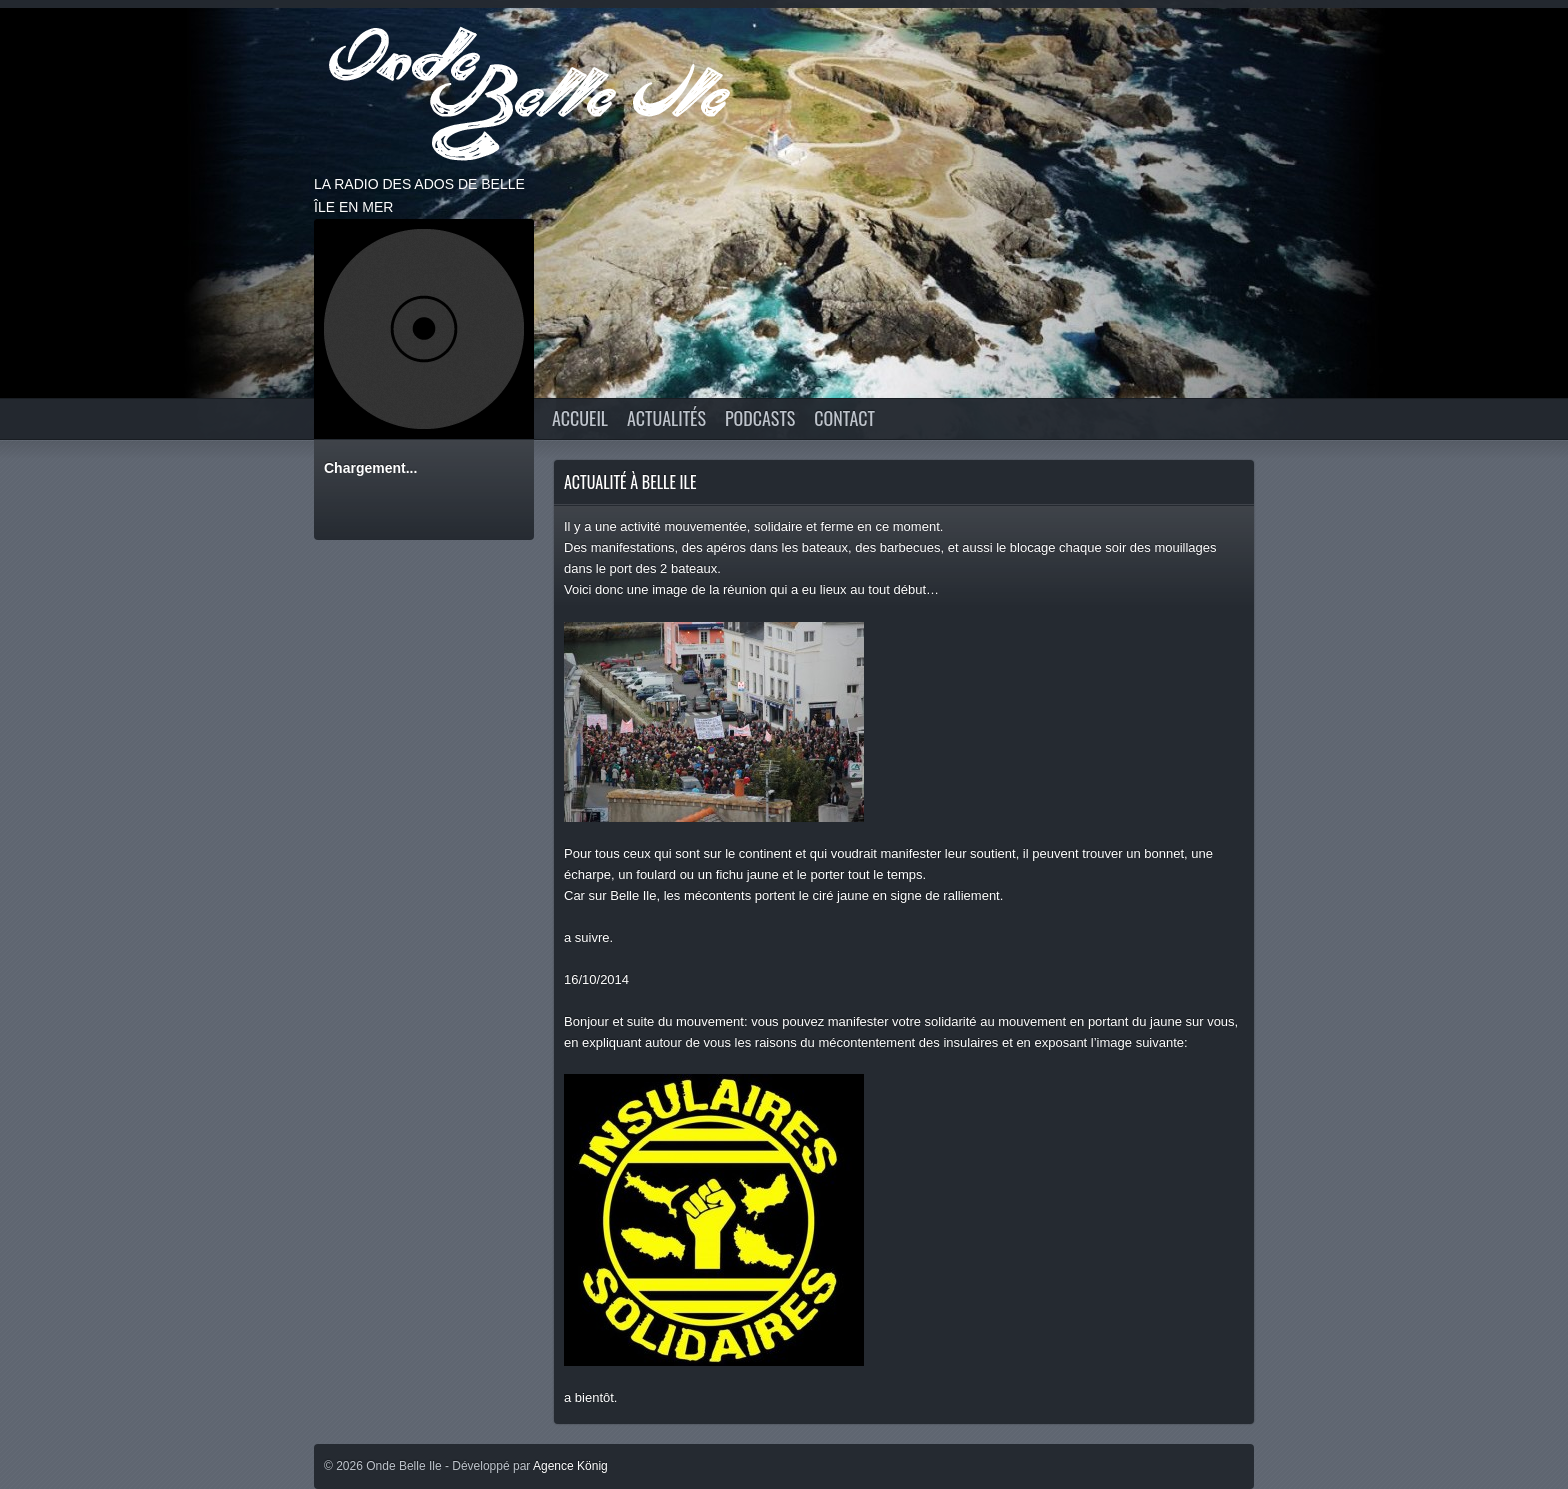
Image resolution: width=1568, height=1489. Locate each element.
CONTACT (844, 418)
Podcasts (760, 418)
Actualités (666, 418)
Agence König (570, 1466)
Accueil (580, 418)
